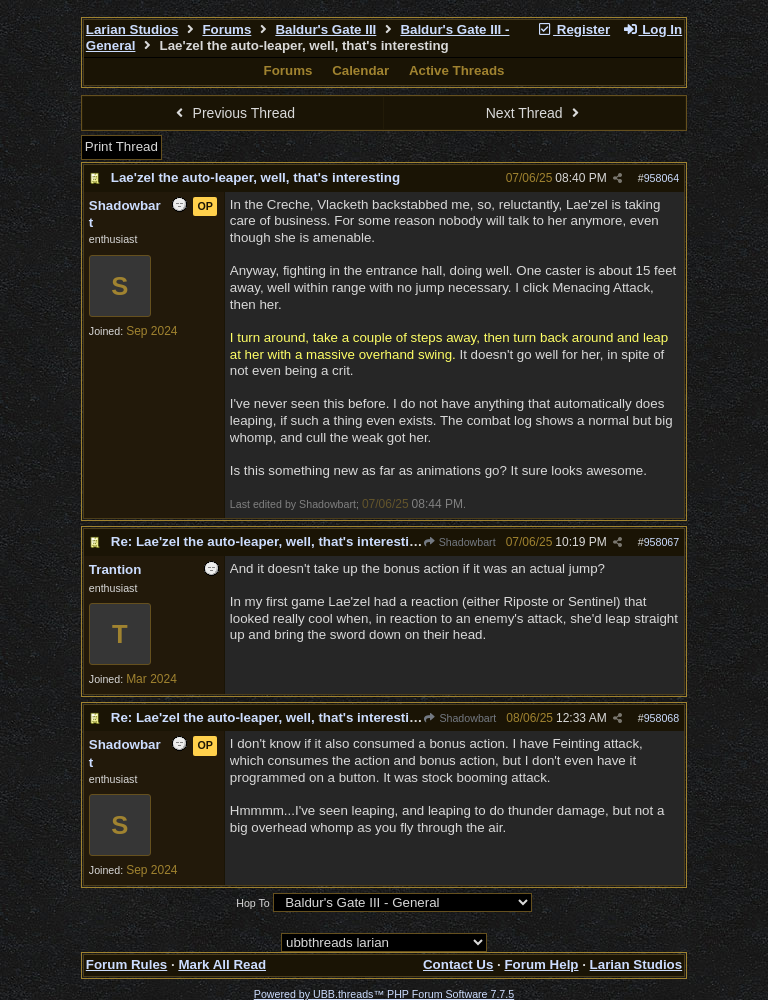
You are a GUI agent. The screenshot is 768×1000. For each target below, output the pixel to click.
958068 (662, 718)
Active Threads (457, 70)
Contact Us (458, 964)
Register (573, 29)
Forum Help (541, 964)
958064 (662, 178)
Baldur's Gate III (325, 29)
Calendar (360, 70)
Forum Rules (126, 964)
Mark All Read (222, 964)
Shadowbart (458, 542)
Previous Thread (233, 113)
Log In (652, 29)
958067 (662, 542)
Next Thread (535, 113)
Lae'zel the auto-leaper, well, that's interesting (255, 177)
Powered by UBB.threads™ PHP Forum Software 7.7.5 (384, 994)
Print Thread (121, 146)
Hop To (253, 903)
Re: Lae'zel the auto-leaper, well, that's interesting (268, 541)
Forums (226, 29)
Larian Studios (132, 29)
